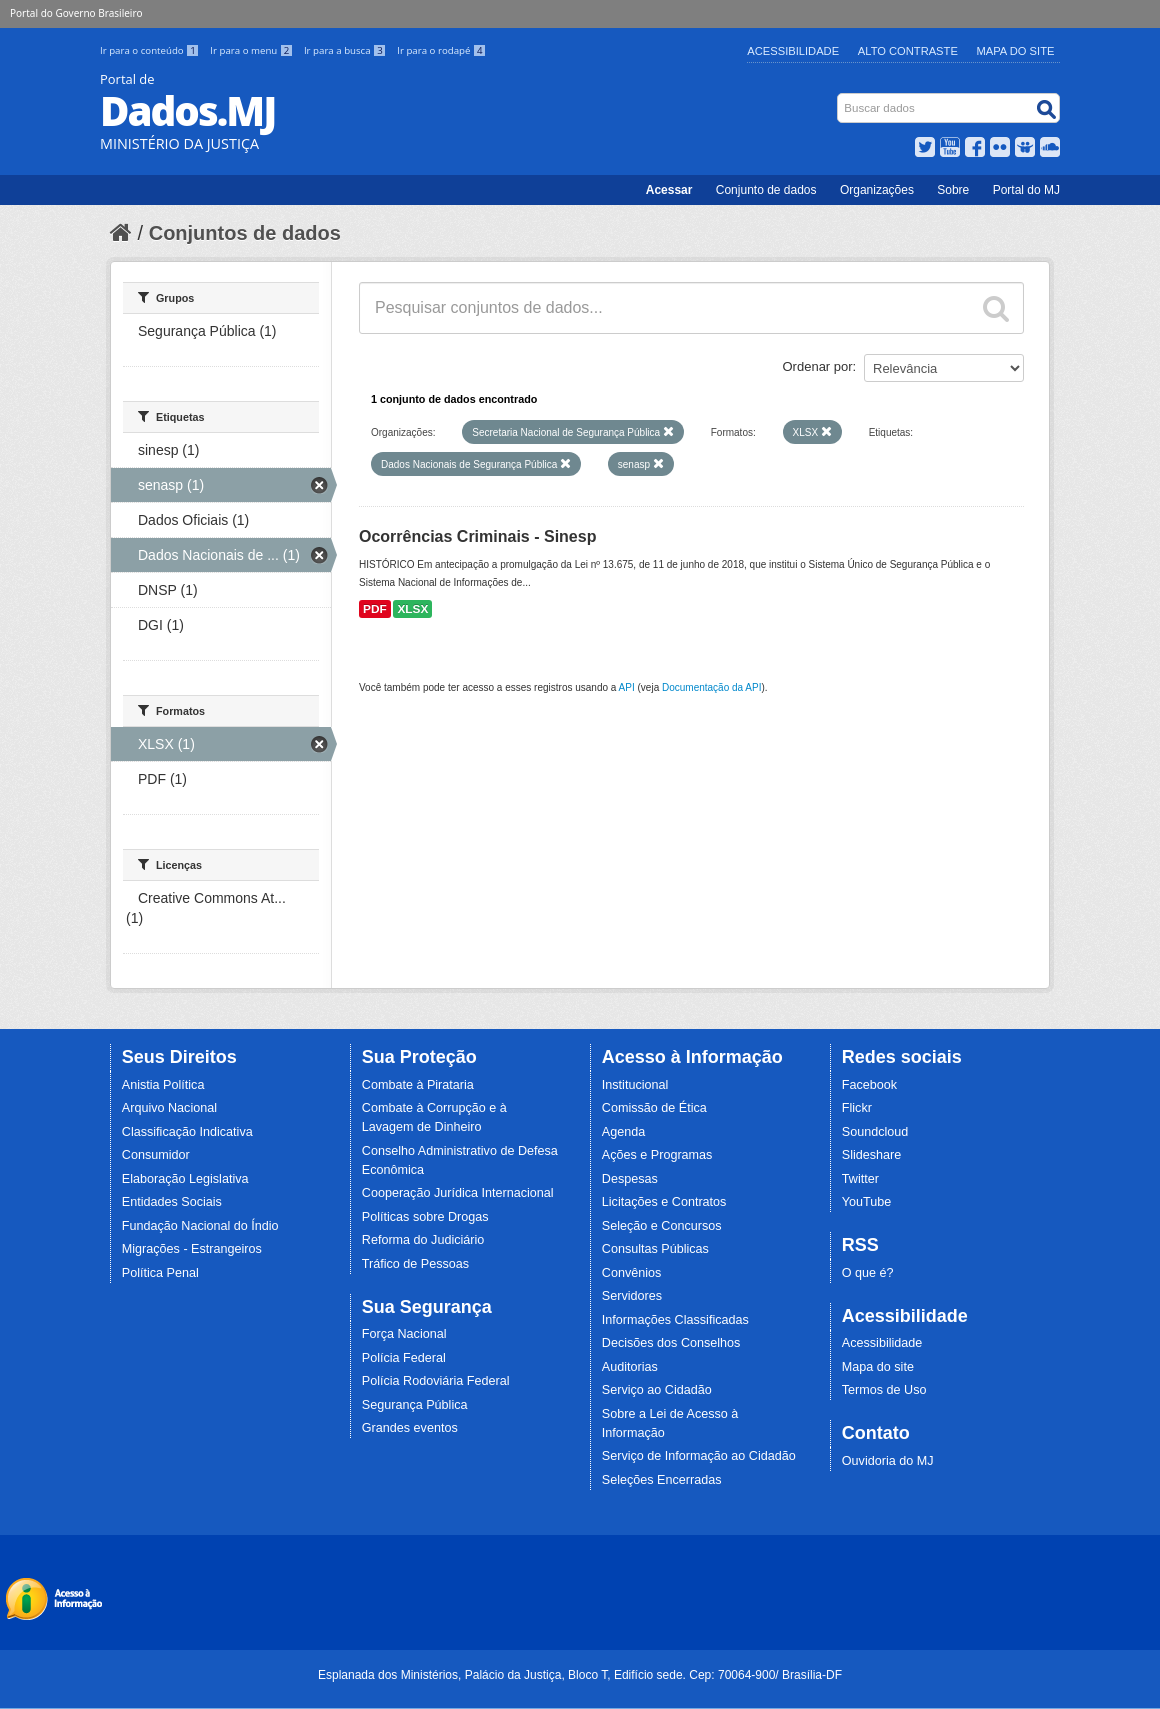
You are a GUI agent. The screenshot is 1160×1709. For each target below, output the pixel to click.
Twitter (860, 1179)
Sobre (953, 190)
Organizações (877, 190)
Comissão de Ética (654, 1108)
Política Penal (160, 1273)
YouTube (867, 1202)
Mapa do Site (1016, 51)
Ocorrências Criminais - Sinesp (477, 536)
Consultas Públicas (655, 1249)
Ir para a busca (346, 50)
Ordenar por (818, 366)
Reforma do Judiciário (423, 1240)
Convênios (632, 1273)
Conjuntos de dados (245, 233)
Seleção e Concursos (662, 1226)
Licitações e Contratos (664, 1202)
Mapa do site (878, 1367)
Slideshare (872, 1155)
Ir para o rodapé (441, 50)
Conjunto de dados (766, 190)
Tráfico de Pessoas (415, 1264)
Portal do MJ (1026, 190)
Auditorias (630, 1367)
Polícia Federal (404, 1358)
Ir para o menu (253, 50)
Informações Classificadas (675, 1320)
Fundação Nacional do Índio (200, 1226)
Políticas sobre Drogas (425, 1217)
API (627, 687)
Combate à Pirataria (418, 1085)
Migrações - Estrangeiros (192, 1249)
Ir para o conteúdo (151, 50)
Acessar (669, 190)
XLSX (412, 609)
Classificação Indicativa (187, 1132)
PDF (375, 609)
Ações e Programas (657, 1155)
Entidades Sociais (172, 1202)
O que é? (868, 1273)
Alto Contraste (908, 51)
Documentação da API (712, 687)
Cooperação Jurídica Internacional (458, 1193)
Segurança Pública (415, 1405)
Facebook (869, 1085)
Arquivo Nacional (169, 1108)
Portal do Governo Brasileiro (76, 13)
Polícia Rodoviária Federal (436, 1381)
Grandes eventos (410, 1428)
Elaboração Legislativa (185, 1179)
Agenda (623, 1132)
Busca (839, 97)
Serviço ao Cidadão (657, 1390)
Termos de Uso (884, 1390)
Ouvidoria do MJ (888, 1461)
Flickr (857, 1108)
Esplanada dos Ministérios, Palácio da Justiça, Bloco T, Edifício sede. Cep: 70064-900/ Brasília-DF (580, 1675)
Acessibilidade (793, 51)
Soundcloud (875, 1132)
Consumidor (156, 1155)
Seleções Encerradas (662, 1480)
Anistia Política (163, 1085)
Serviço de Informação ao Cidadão (699, 1456)
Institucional (635, 1085)
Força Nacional (404, 1334)
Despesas (630, 1179)
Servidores (632, 1296)
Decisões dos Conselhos (671, 1343)
